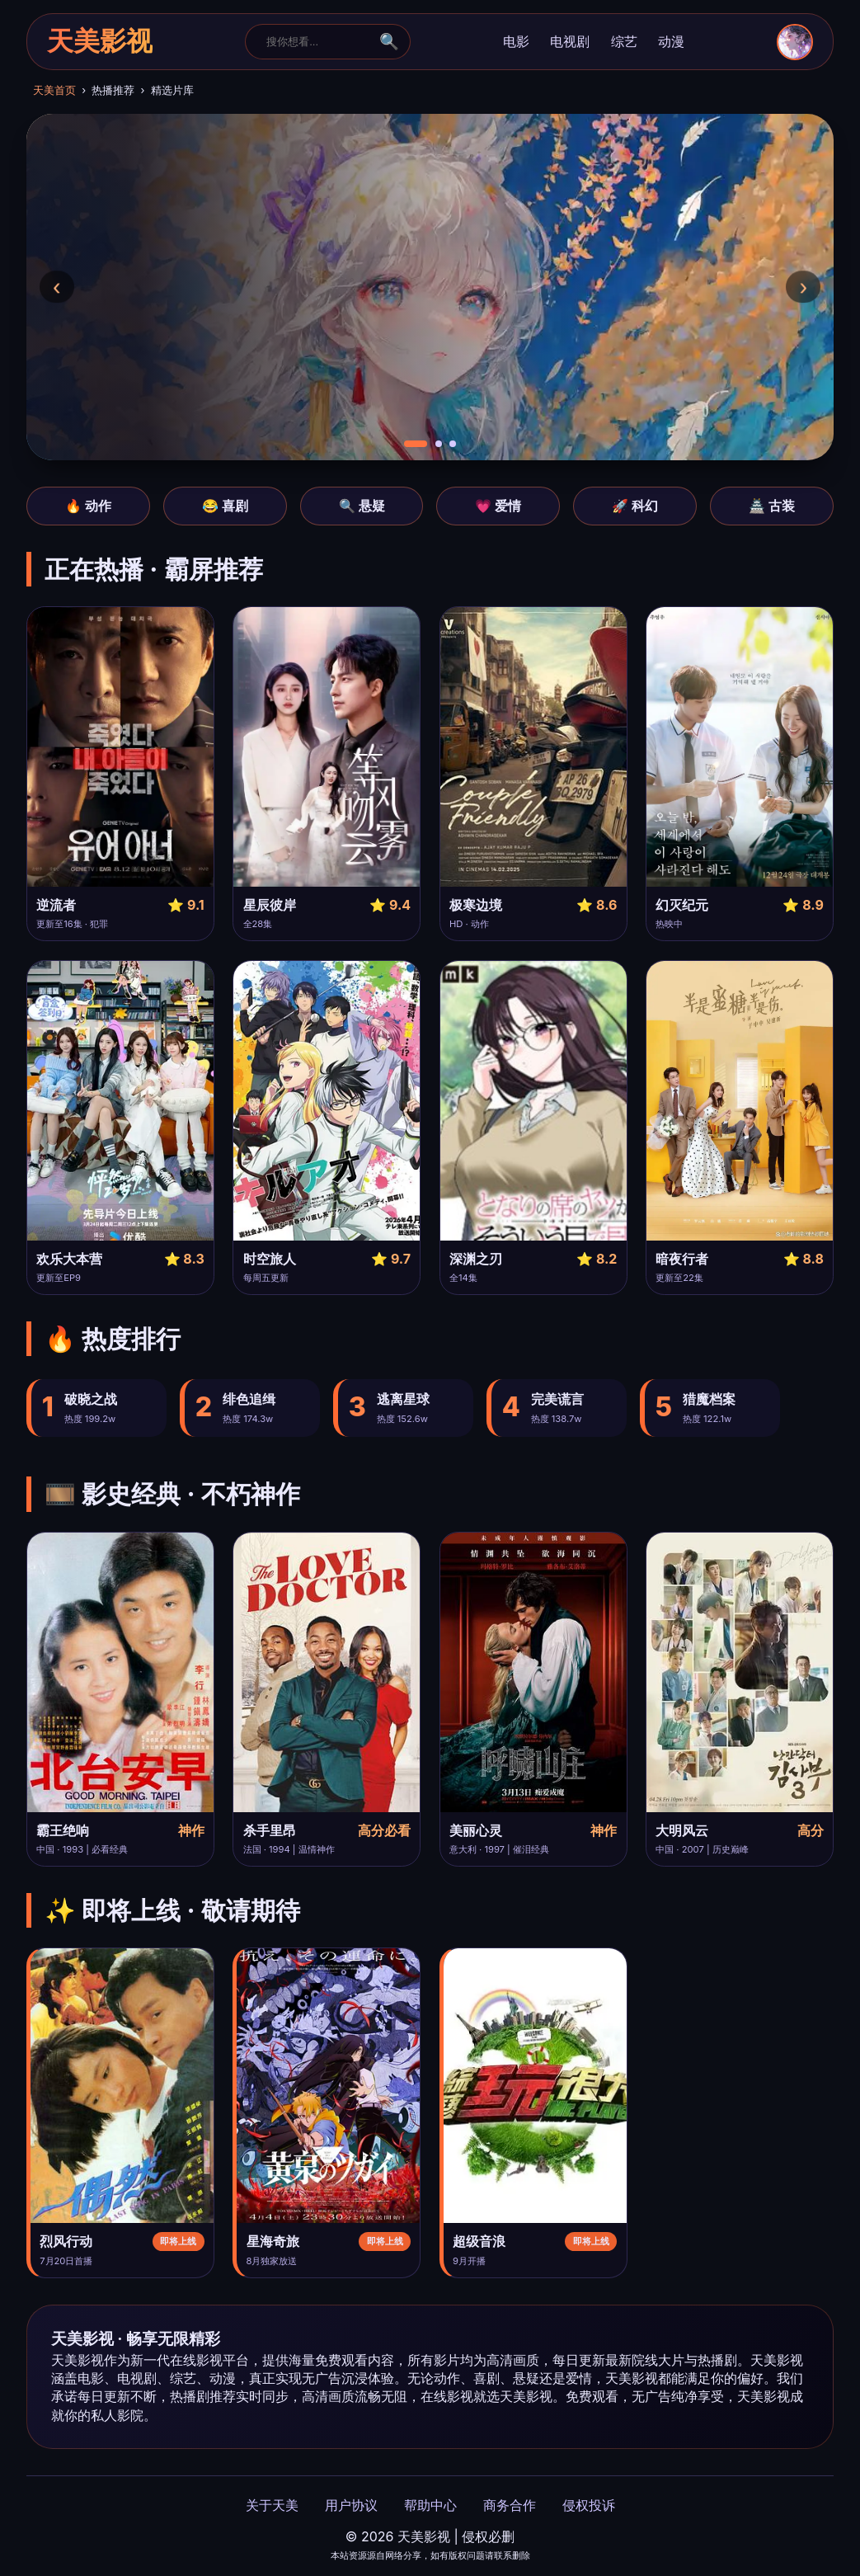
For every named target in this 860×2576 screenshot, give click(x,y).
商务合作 (509, 2505)
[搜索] (317, 41)
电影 (516, 41)
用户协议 (351, 2505)
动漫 (671, 41)
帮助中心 (430, 2505)
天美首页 (54, 90)
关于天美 (272, 2505)
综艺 (624, 41)
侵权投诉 (588, 2505)
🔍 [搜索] (389, 41)
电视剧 (570, 41)
